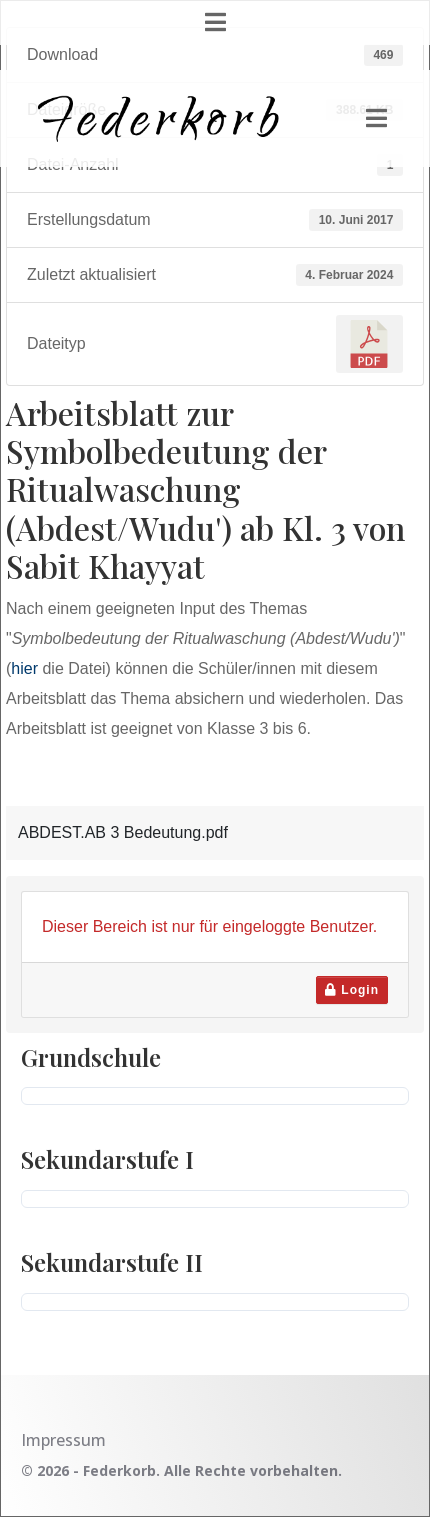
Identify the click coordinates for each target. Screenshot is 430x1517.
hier (24, 668)
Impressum (63, 1440)
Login (352, 990)
